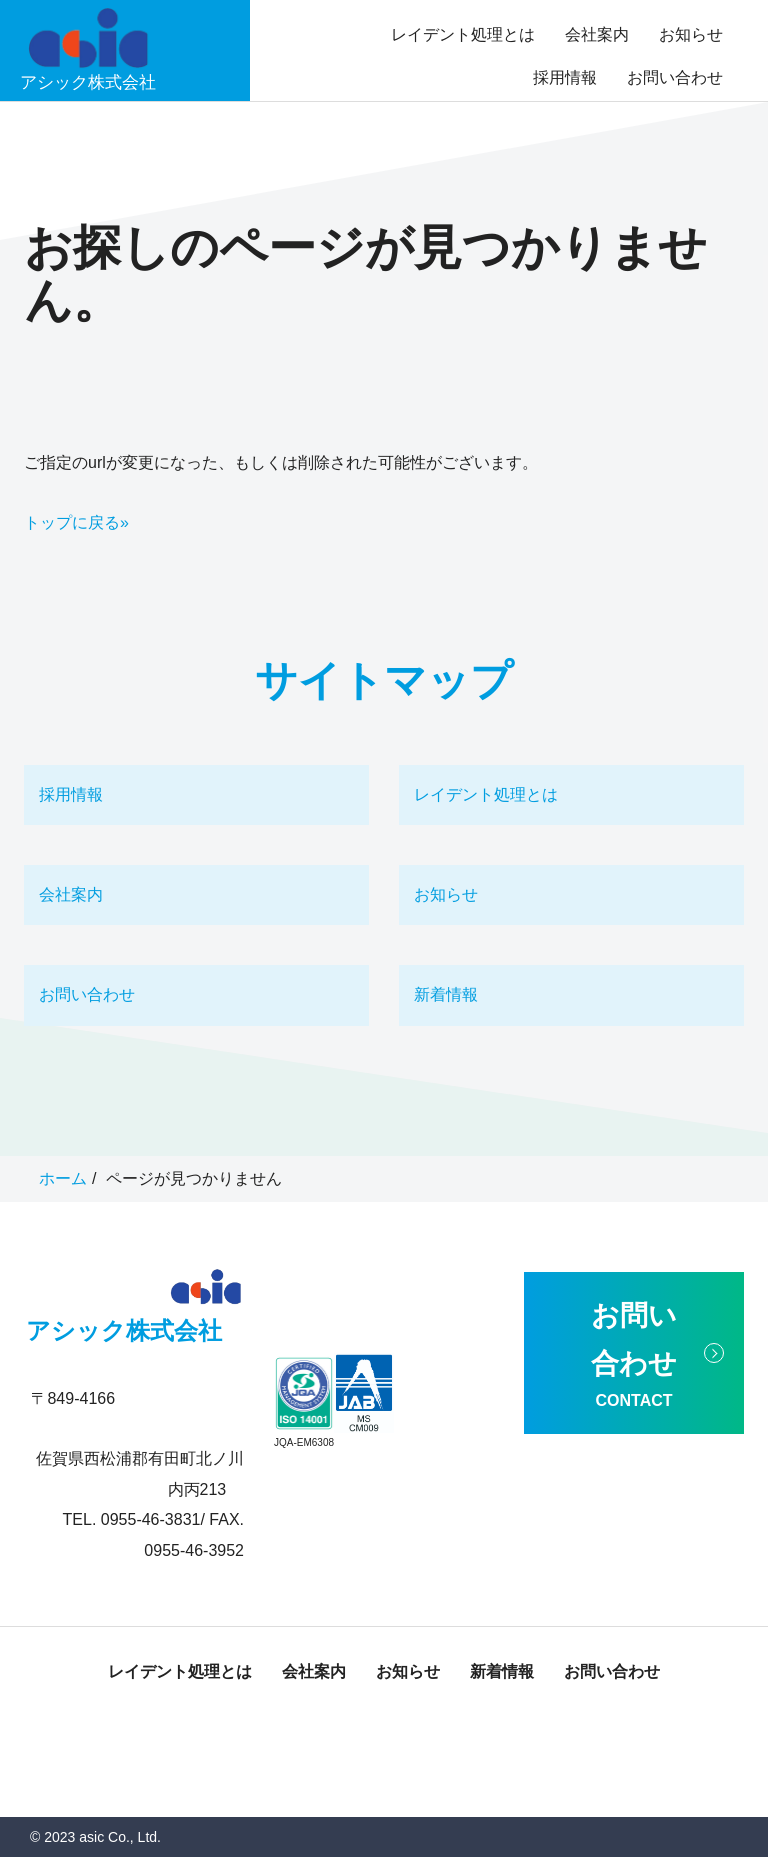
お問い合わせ (675, 77)
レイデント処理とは (463, 34)
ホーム (63, 1178)
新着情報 (446, 994)
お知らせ (691, 34)
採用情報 (565, 77)
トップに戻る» (76, 522)
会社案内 (597, 34)
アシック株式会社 (124, 1330)
